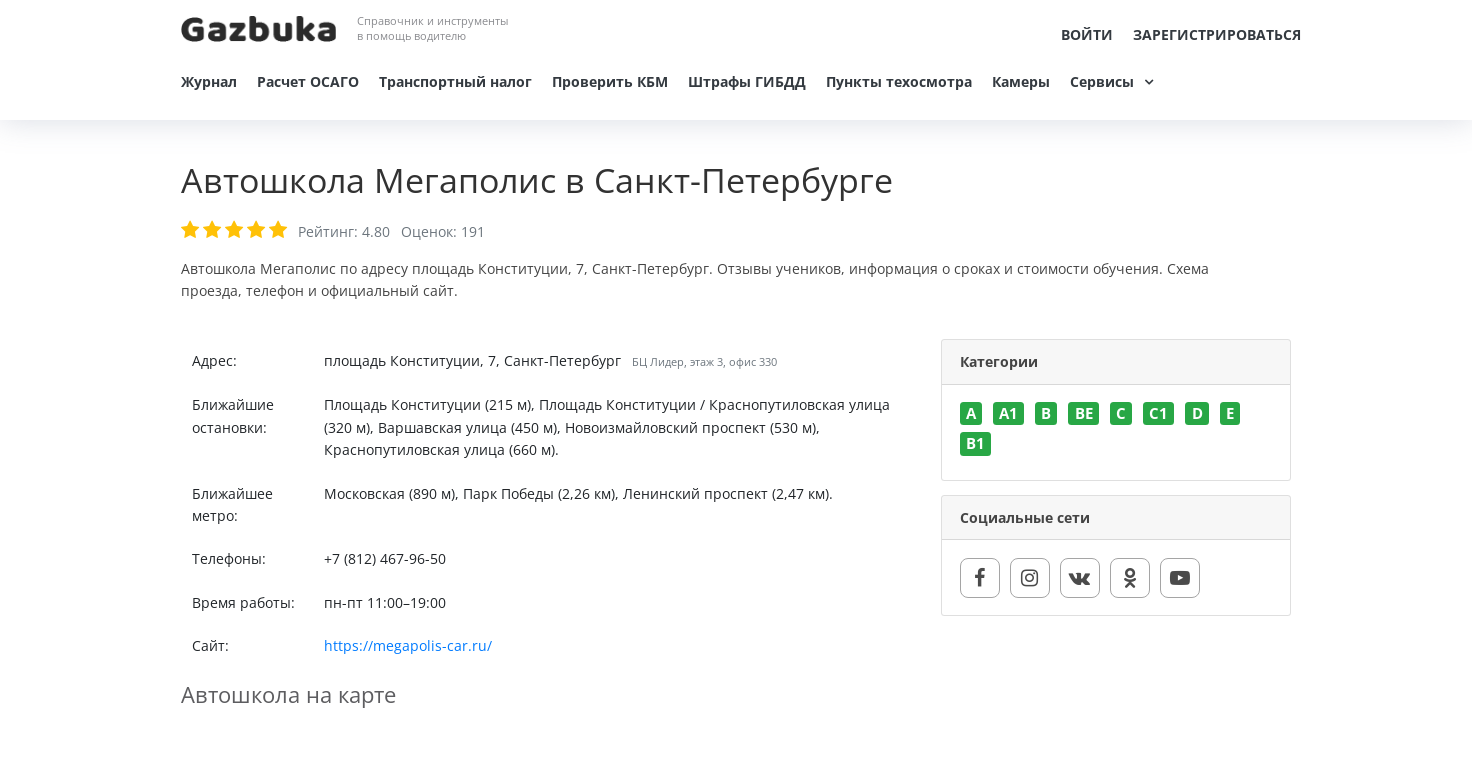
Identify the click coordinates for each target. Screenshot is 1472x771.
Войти (1087, 34)
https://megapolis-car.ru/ (408, 645)
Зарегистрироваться (1217, 34)
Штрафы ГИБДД (747, 81)
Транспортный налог (455, 81)
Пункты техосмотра (899, 81)
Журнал (209, 81)
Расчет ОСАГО (308, 81)
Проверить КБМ (610, 81)
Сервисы (1102, 81)
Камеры (1021, 81)
